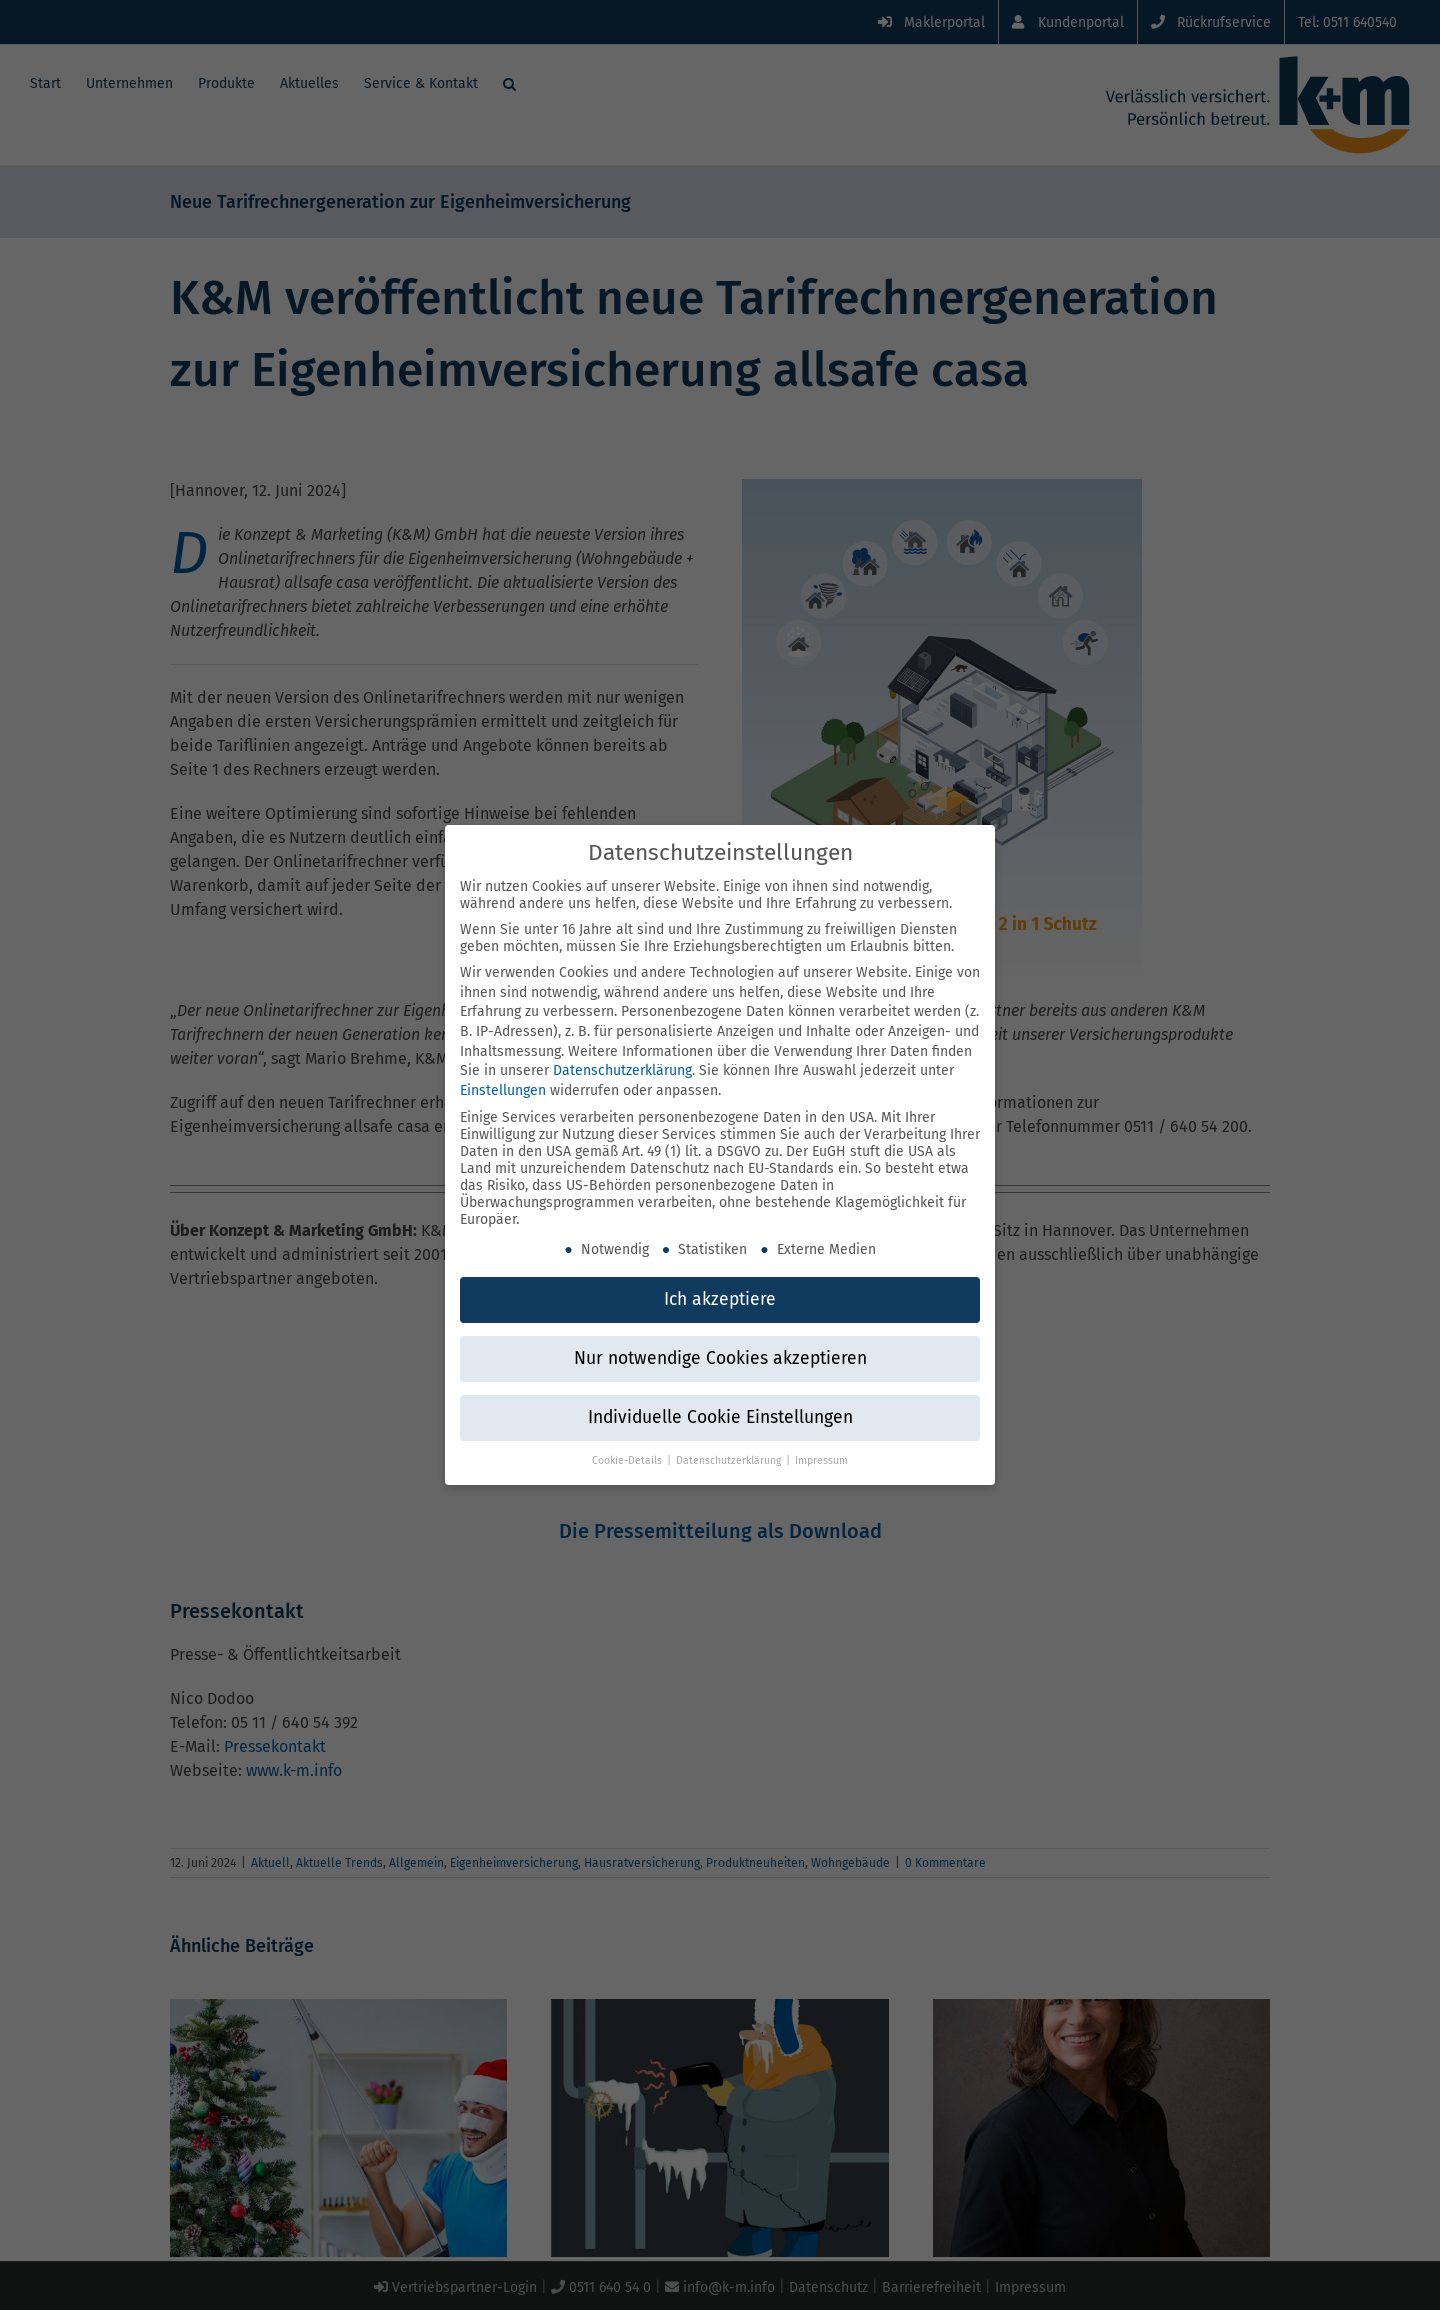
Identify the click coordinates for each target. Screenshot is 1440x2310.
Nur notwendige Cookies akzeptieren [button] (720, 1351)
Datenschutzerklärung (622, 1063)
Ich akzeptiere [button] (720, 1292)
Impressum (821, 1453)
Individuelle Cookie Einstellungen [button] (720, 1410)
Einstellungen (503, 1083)
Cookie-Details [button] (628, 1453)
